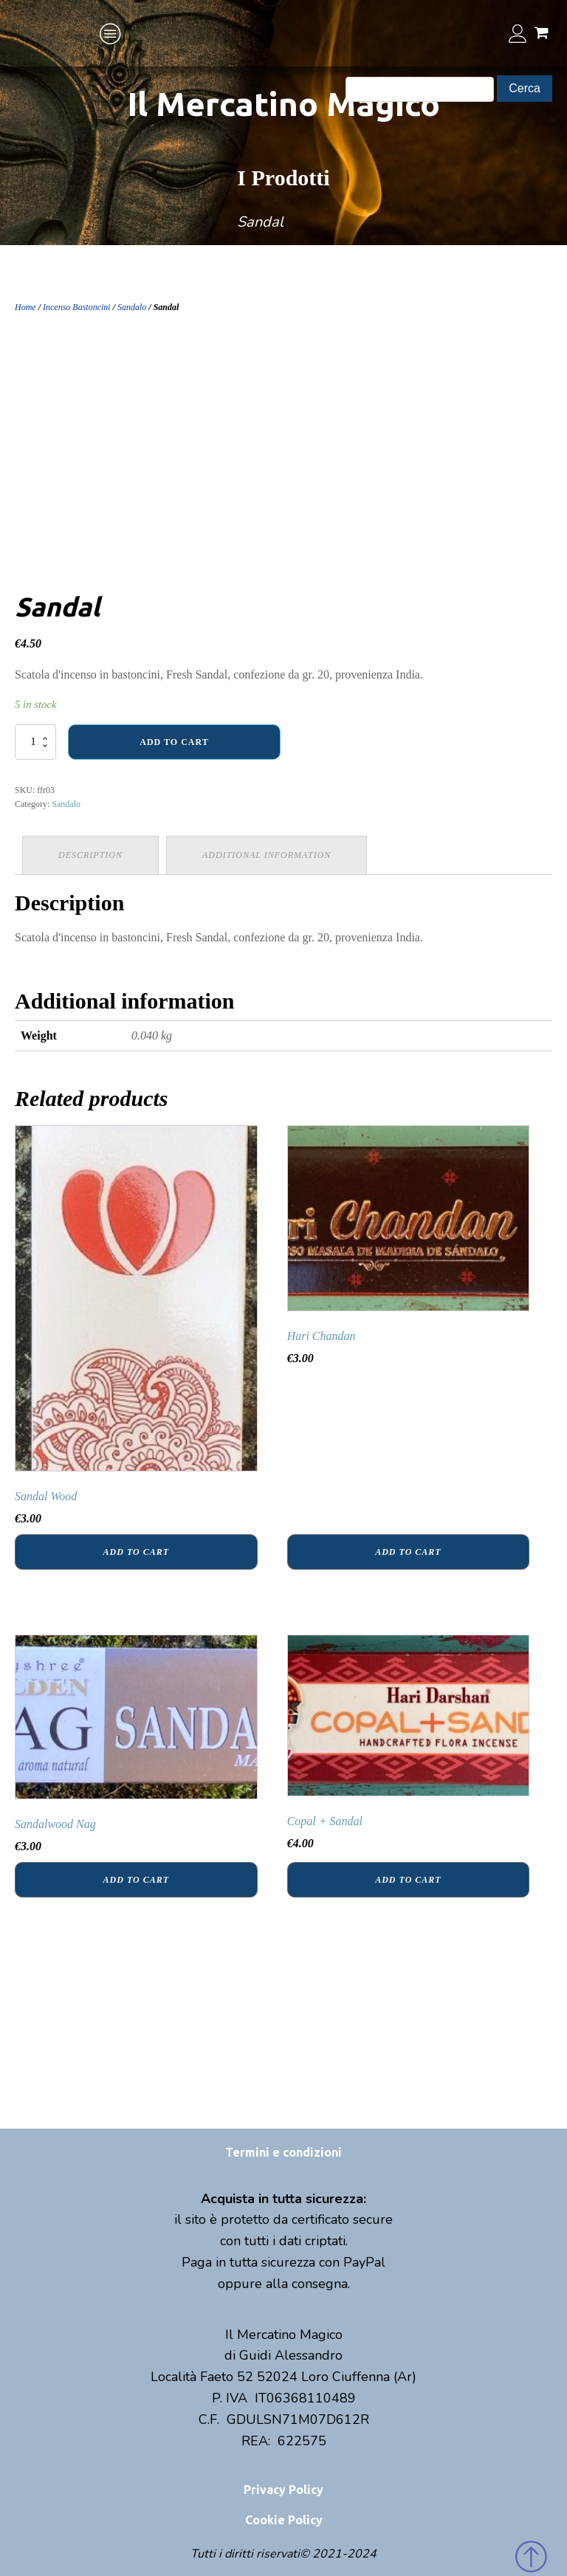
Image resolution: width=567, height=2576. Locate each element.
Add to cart (174, 742)
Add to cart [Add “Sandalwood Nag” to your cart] (136, 1880)
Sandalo (131, 307)
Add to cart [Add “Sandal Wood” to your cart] (136, 1552)
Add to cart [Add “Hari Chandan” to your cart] (408, 1552)
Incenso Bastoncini (77, 307)
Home (25, 307)
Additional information (266, 855)
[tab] (90, 855)
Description (90, 855)
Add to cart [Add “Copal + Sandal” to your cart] (408, 1880)
